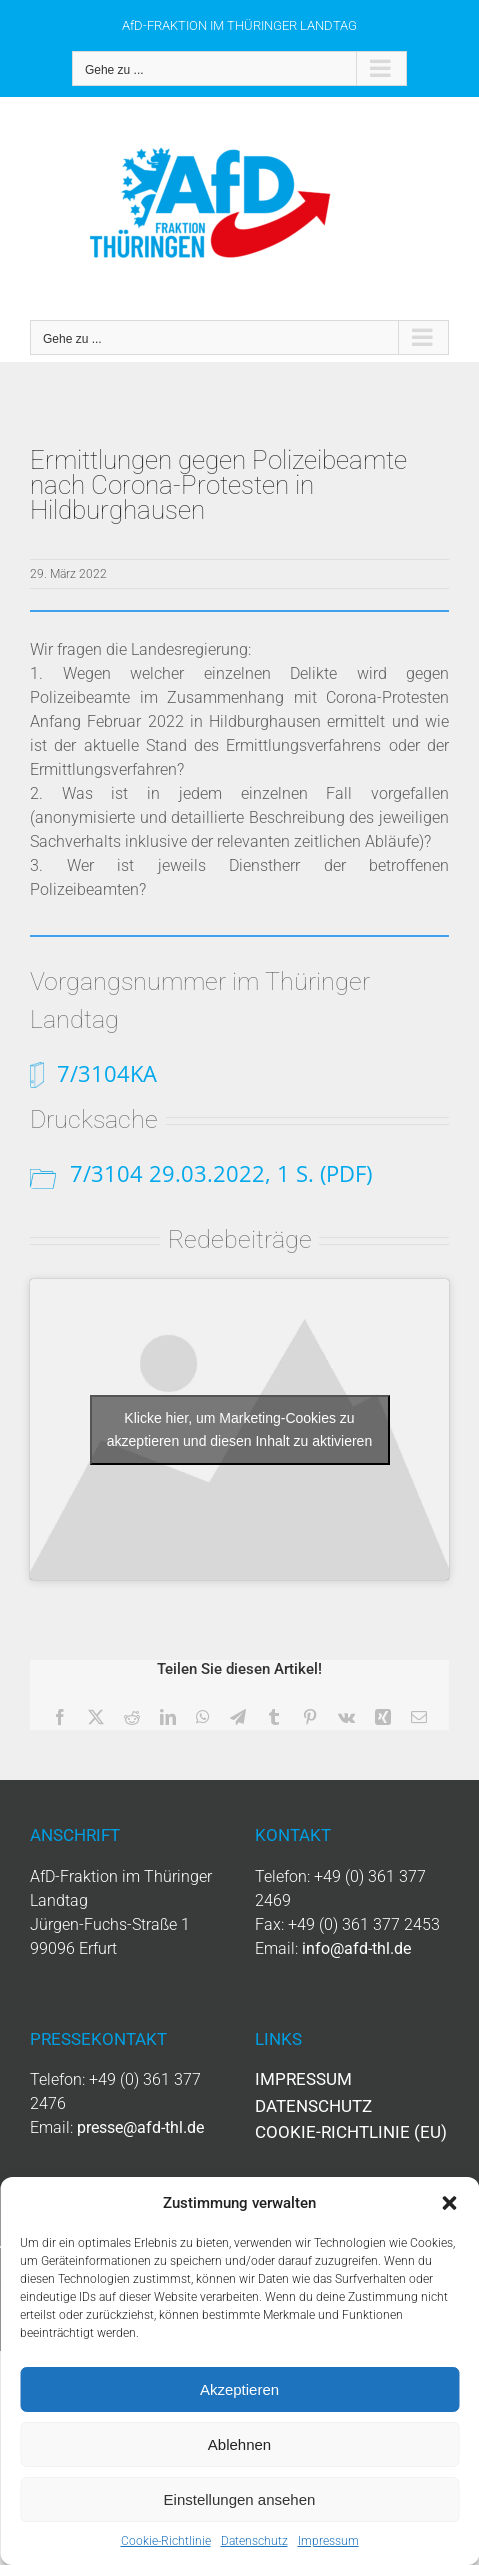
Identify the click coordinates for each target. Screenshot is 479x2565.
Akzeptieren (239, 2389)
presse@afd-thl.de (140, 2127)
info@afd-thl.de (356, 1948)
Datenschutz (254, 2541)
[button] (449, 2203)
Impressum (328, 2541)
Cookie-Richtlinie (166, 2541)
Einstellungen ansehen (240, 2499)
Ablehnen (239, 2444)
